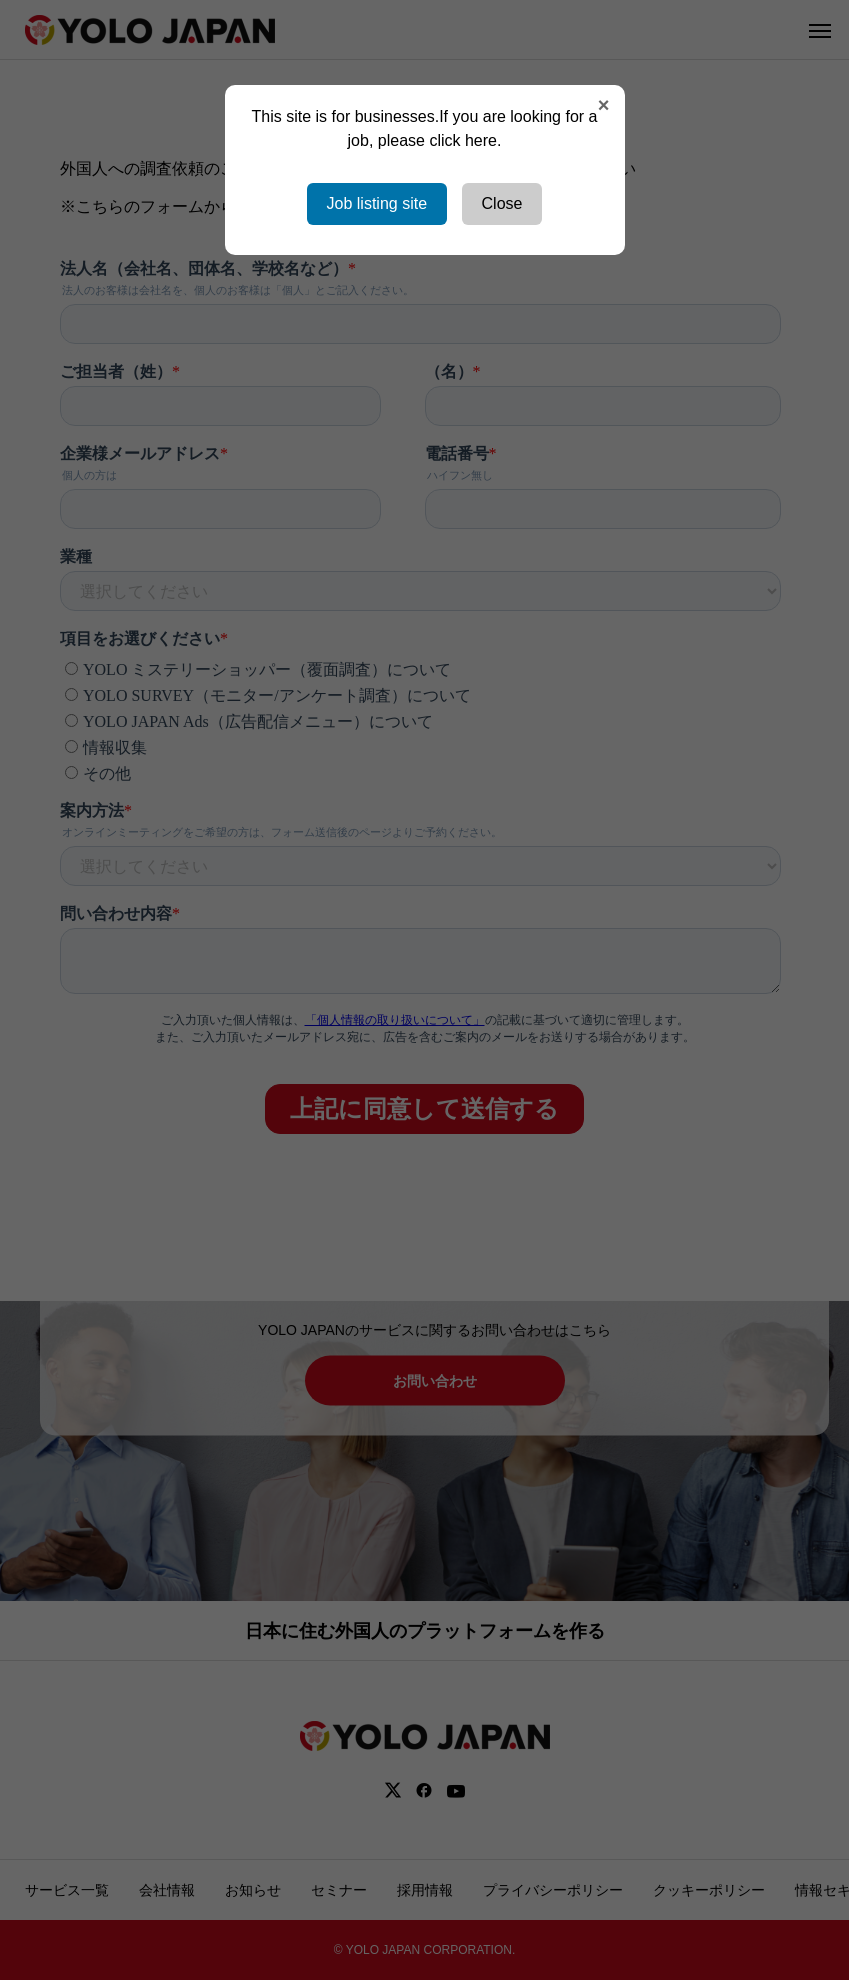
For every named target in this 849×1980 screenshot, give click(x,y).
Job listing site (377, 203)
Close (502, 203)
